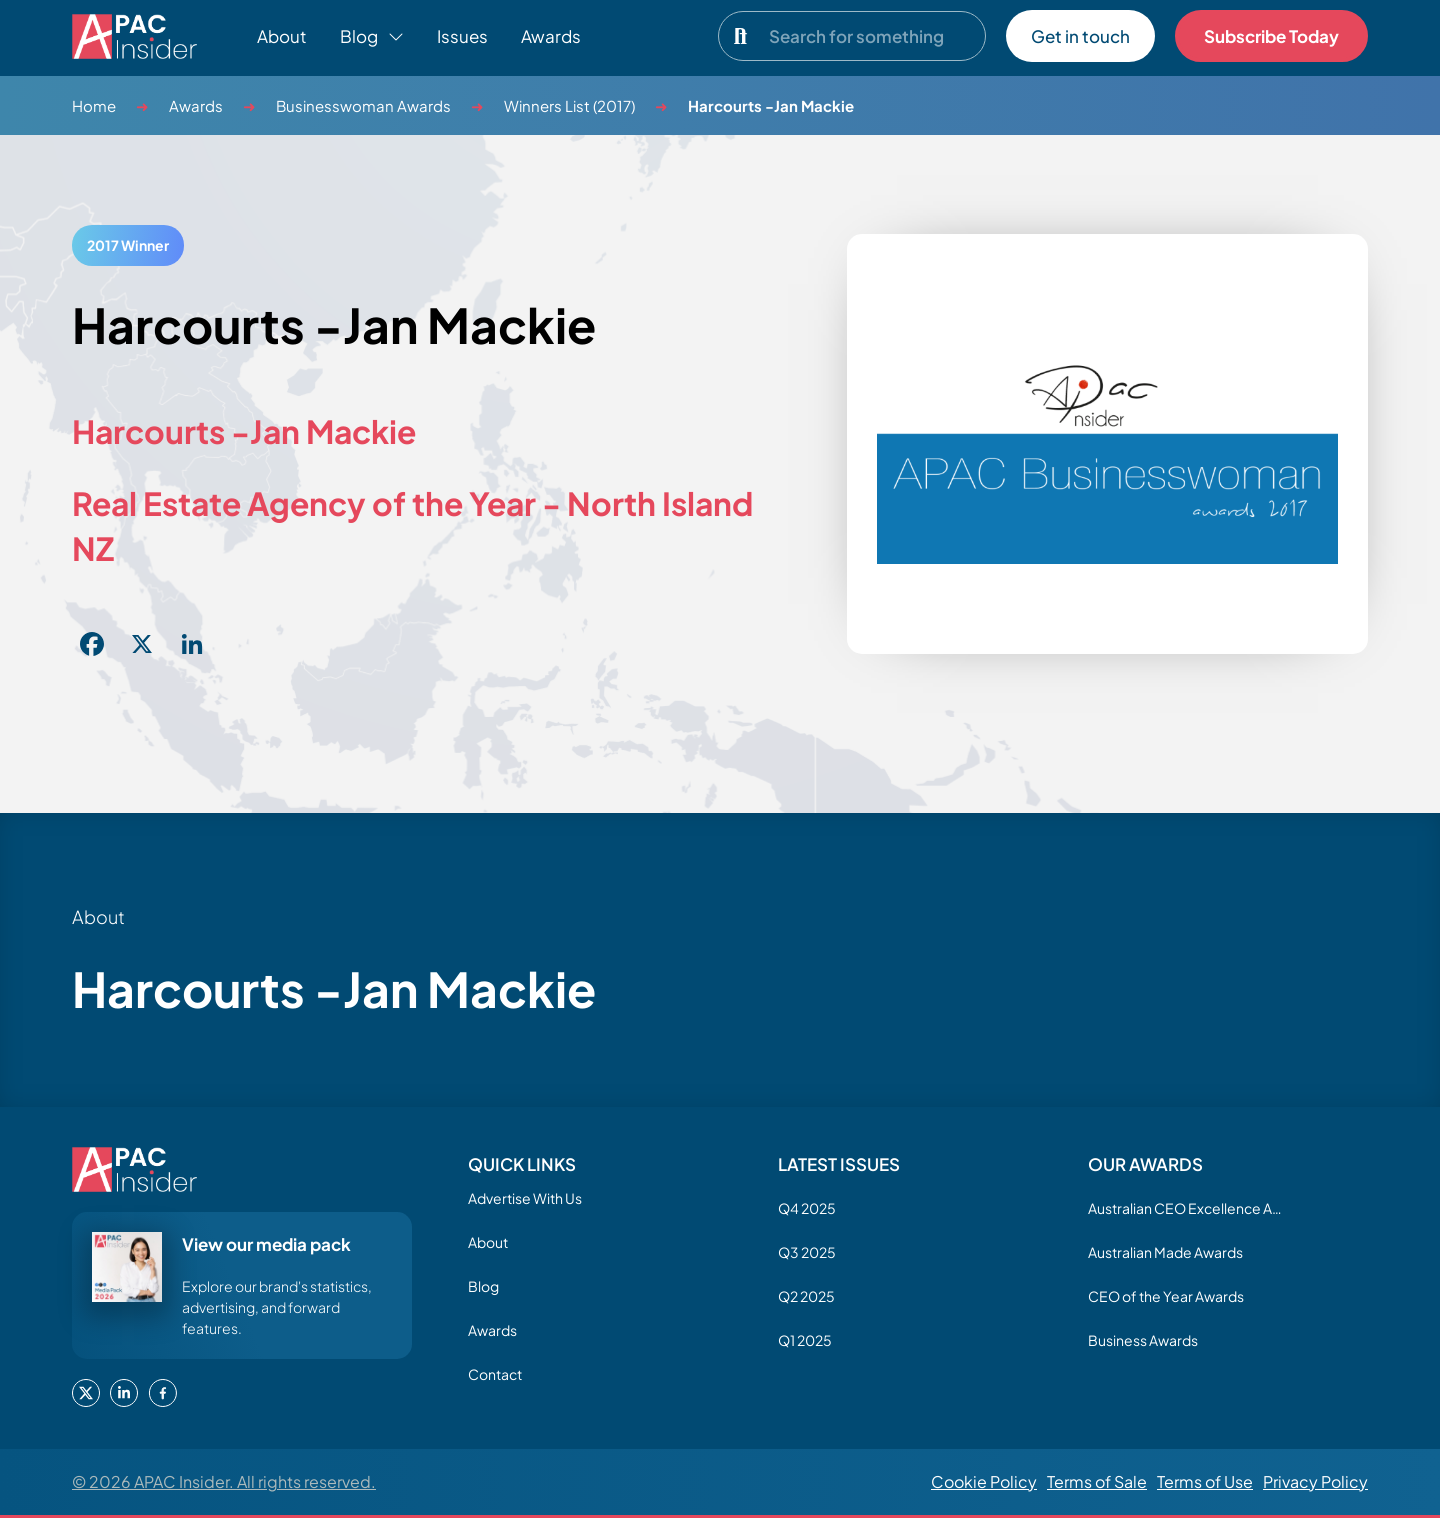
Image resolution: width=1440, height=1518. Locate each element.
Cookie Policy (984, 1481)
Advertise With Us (525, 1198)
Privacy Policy (1315, 1481)
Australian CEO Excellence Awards (1188, 1208)
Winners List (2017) (569, 105)
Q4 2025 (807, 1208)
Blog (483, 1286)
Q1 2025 (805, 1340)
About (282, 36)
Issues (462, 36)
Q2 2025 (806, 1296)
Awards (551, 36)
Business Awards (1143, 1340)
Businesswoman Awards (363, 105)
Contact (495, 1374)
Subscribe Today (1271, 36)
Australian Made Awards (1165, 1252)
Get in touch (1080, 36)
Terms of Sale (1097, 1481)
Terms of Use (1205, 1481)
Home (94, 105)
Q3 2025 (807, 1252)
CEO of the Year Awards (1166, 1296)
